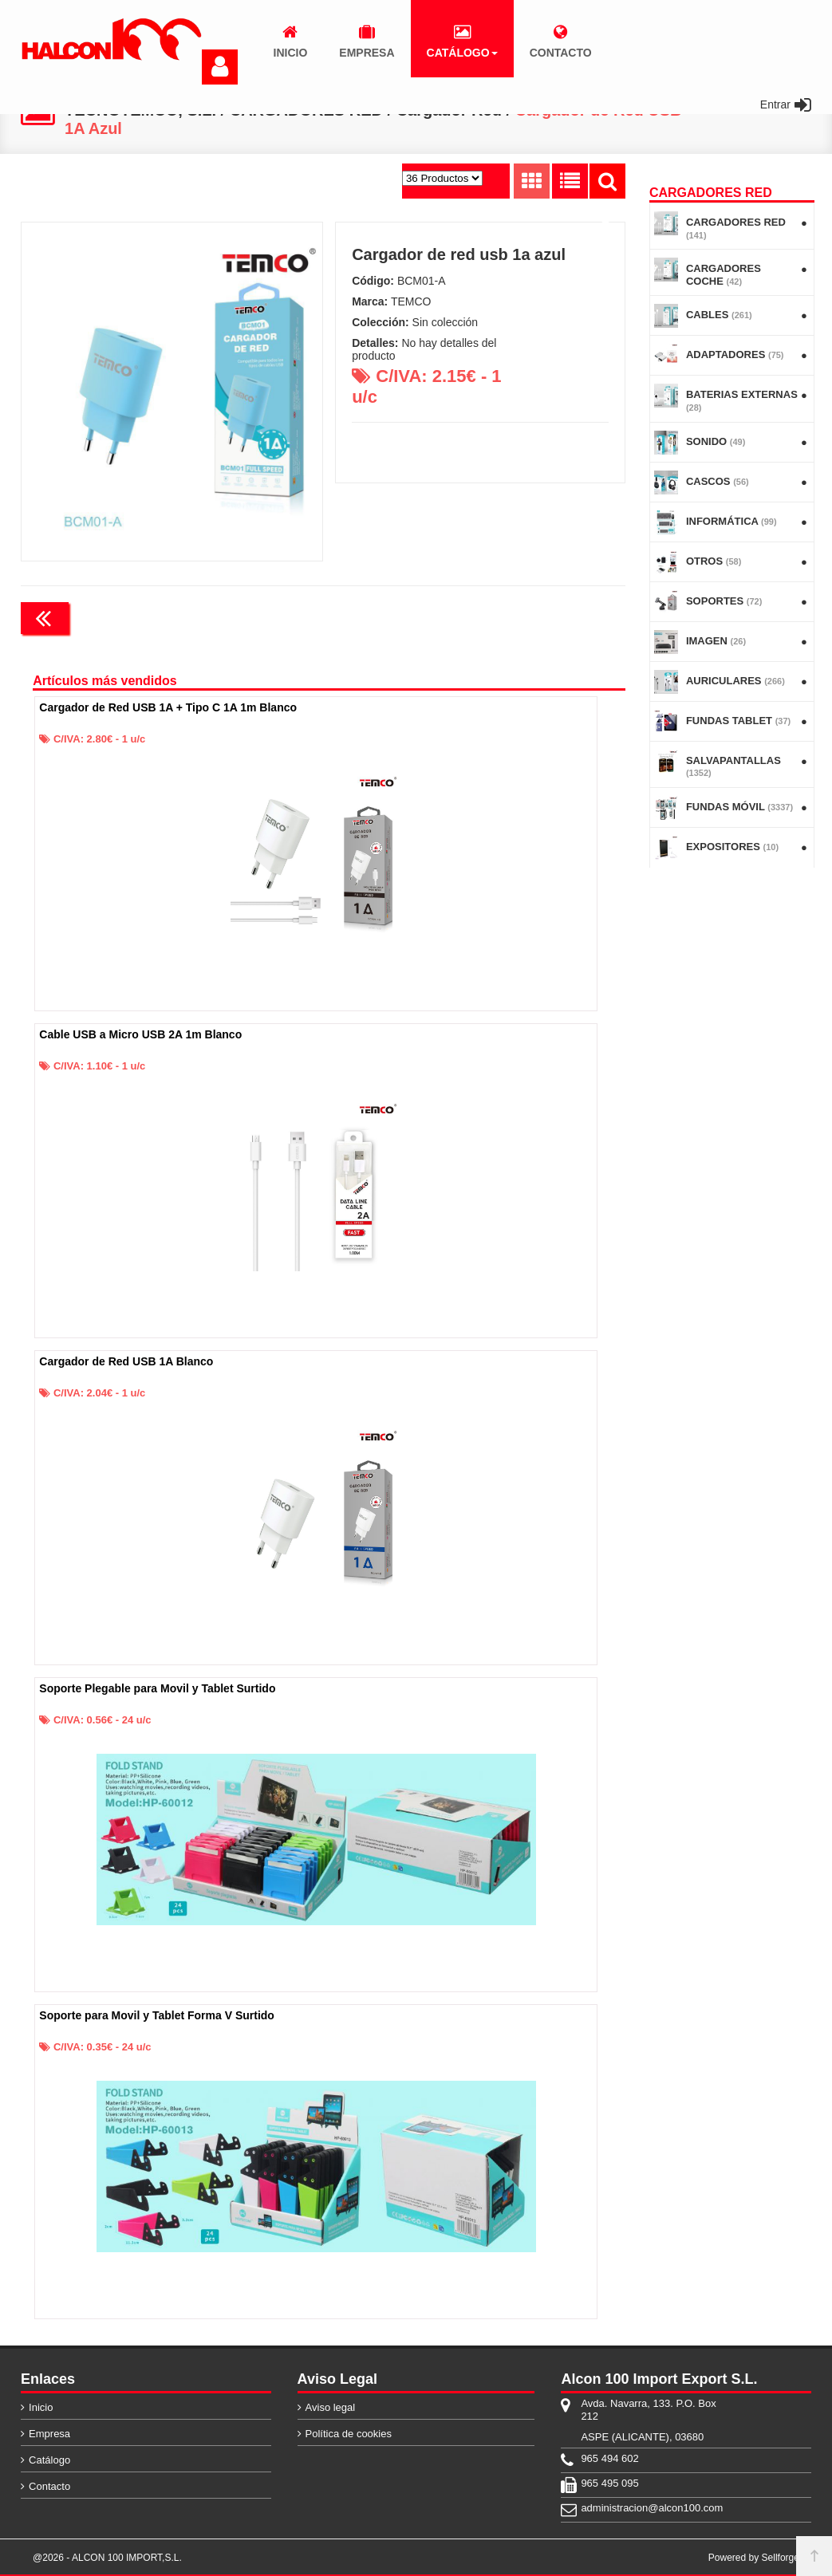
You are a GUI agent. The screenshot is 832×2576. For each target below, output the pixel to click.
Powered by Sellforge (753, 2557)
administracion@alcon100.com (652, 2508)
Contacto (49, 2486)
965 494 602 (609, 2458)
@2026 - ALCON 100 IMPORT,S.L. (107, 2557)
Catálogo (49, 2460)
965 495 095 (609, 2483)
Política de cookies (349, 2434)
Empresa (49, 2434)
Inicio (41, 2407)
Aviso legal (331, 2407)
